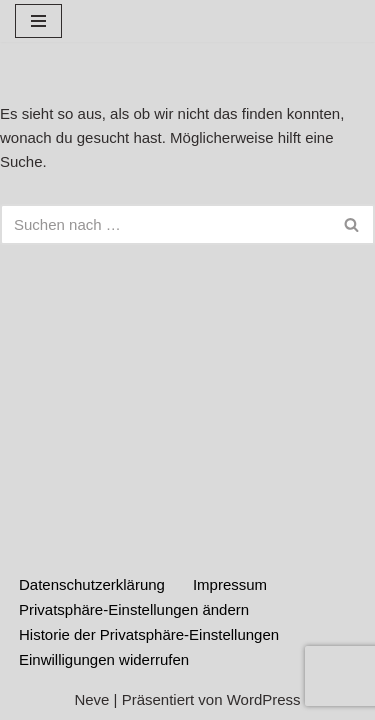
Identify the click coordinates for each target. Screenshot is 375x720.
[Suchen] (165, 224)
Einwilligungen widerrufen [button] (104, 659)
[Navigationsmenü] (38, 21)
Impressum (230, 584)
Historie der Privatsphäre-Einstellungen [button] (149, 634)
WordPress (264, 699)
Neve (91, 699)
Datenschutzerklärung (92, 584)
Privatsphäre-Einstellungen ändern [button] (134, 609)
